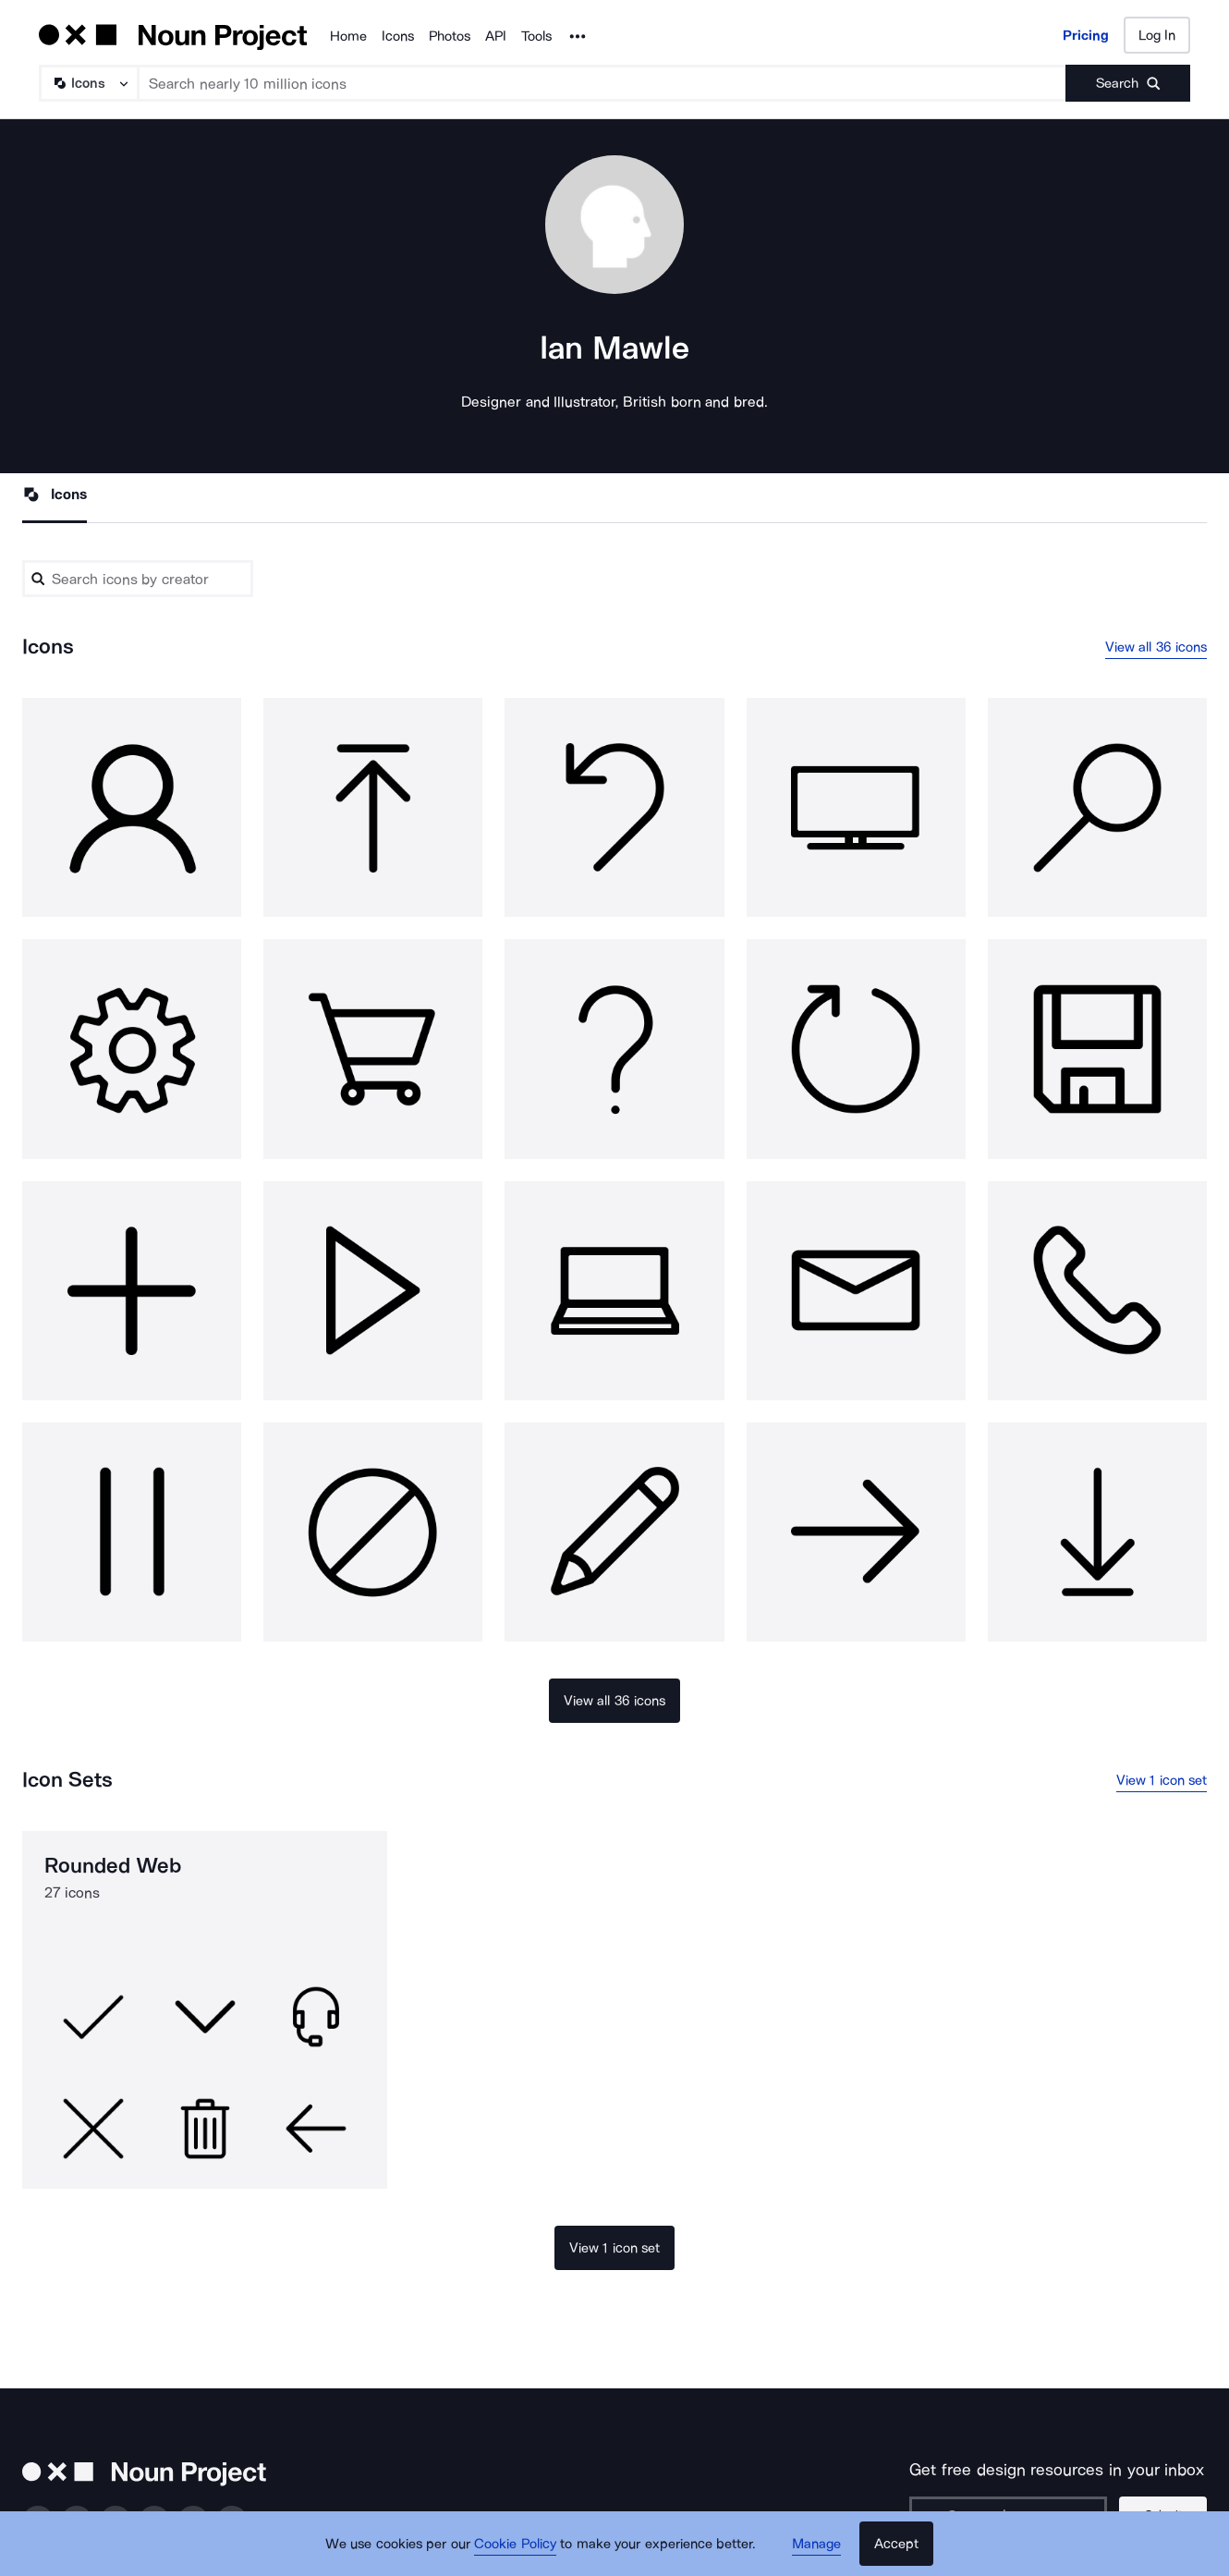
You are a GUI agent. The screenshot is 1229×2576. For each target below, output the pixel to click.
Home (348, 36)
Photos (449, 36)
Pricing (1086, 35)
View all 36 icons (1156, 647)
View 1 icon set (1162, 1780)
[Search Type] (88, 83)
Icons (398, 36)
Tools (536, 36)
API (495, 36)
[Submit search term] (1127, 83)
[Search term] (602, 83)
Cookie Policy (515, 2543)
